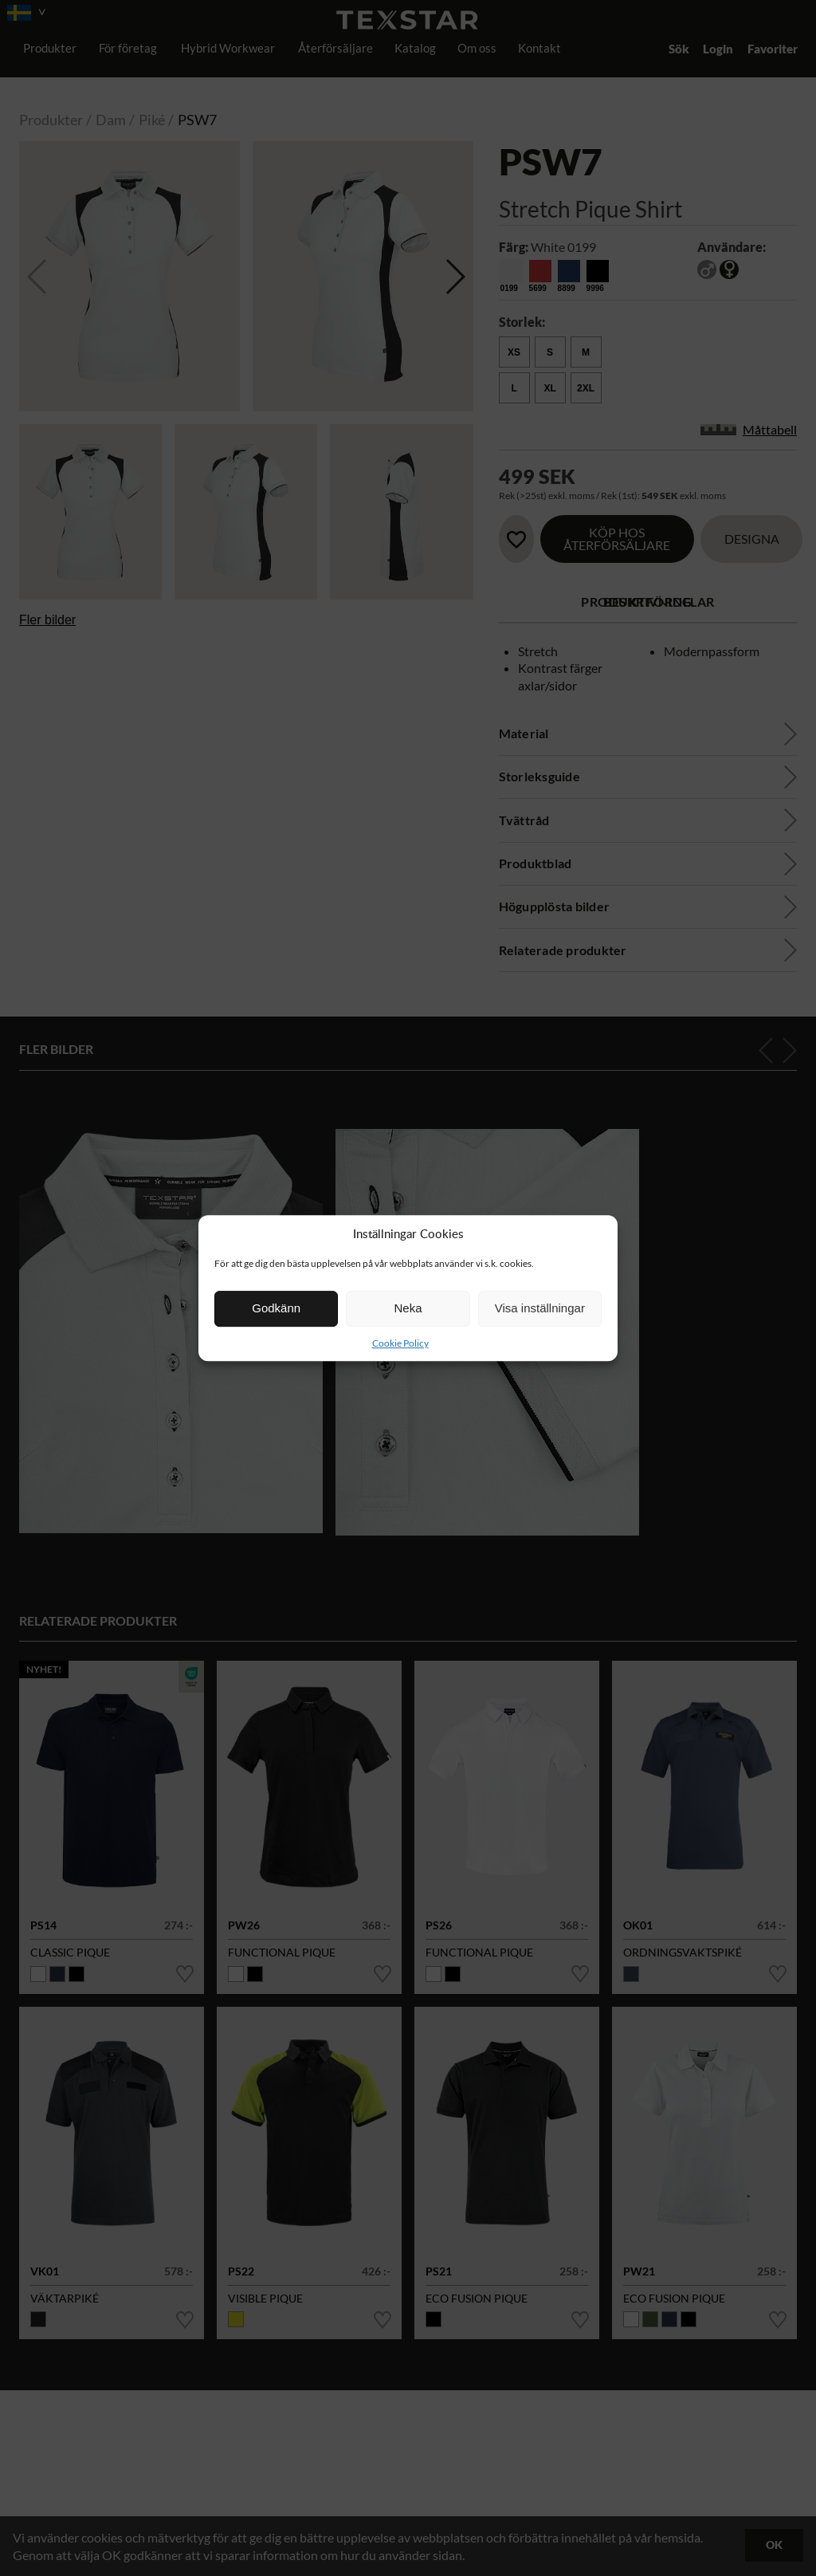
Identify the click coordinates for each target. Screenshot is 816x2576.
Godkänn (276, 1308)
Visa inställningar (540, 1308)
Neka (408, 1308)
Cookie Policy (400, 1343)
